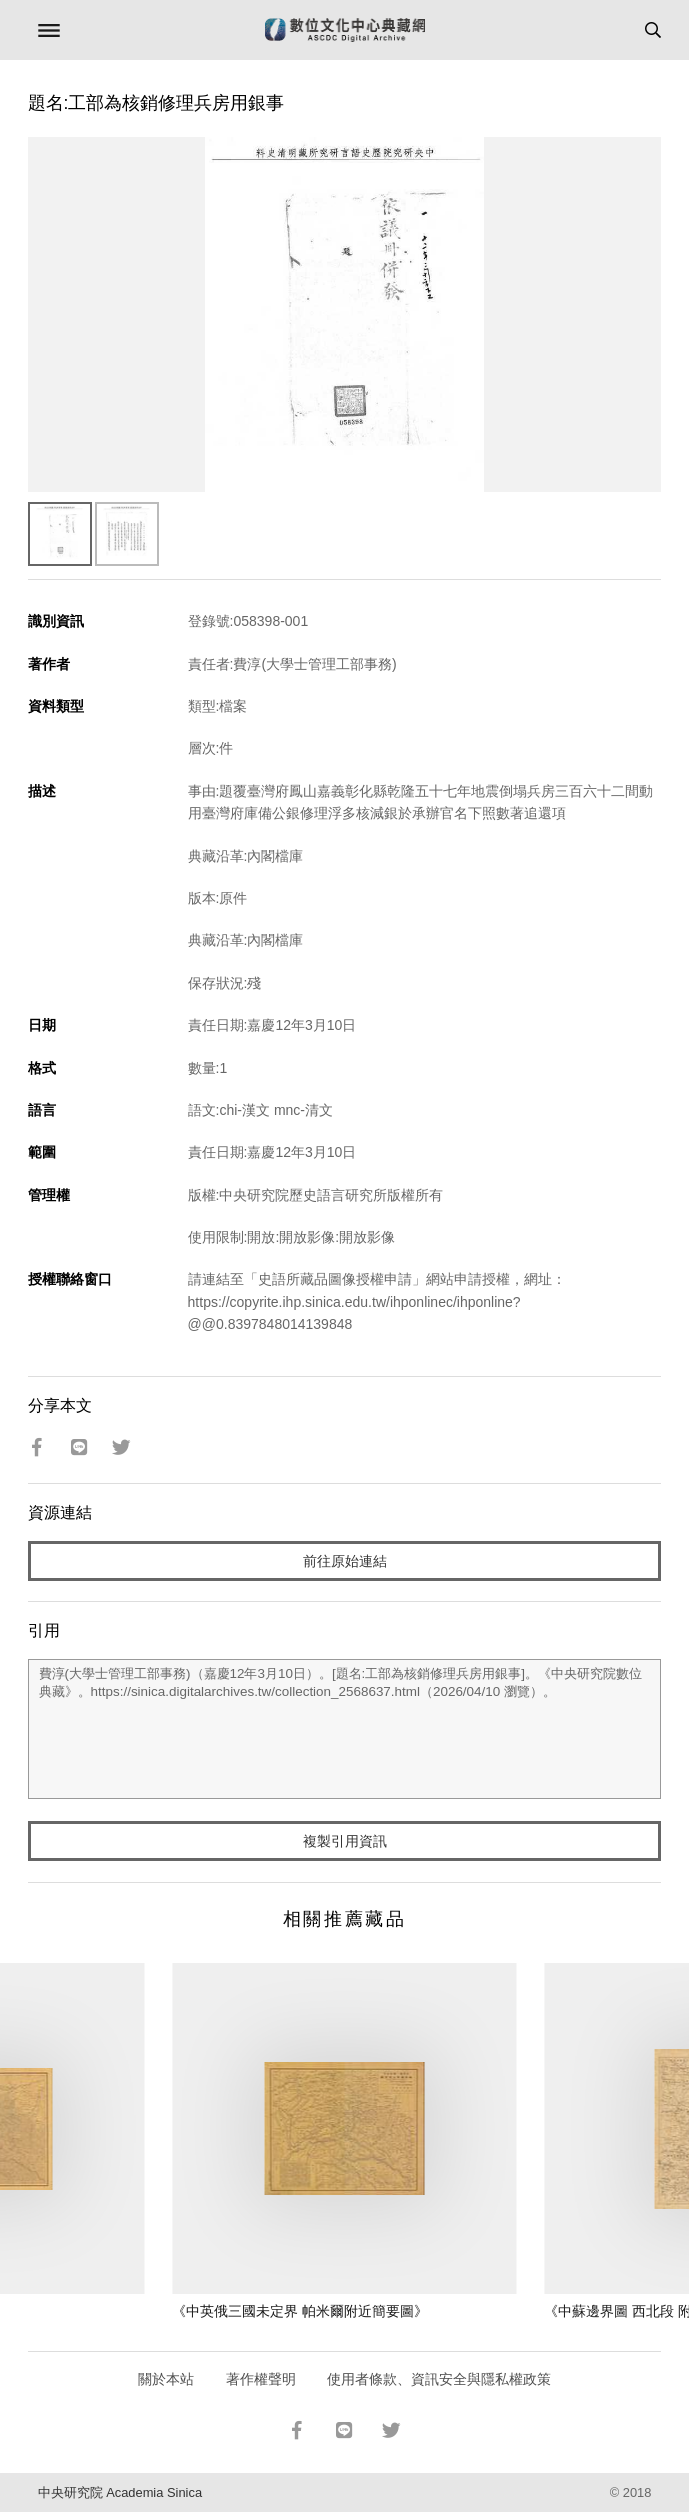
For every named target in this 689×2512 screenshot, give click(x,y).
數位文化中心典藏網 (345, 30)
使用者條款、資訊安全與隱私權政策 (439, 2379)
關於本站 (166, 2379)
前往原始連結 (345, 1561)
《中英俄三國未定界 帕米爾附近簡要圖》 (300, 2311)
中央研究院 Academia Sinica (120, 2492)
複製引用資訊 (345, 1841)
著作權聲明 (261, 2379)
